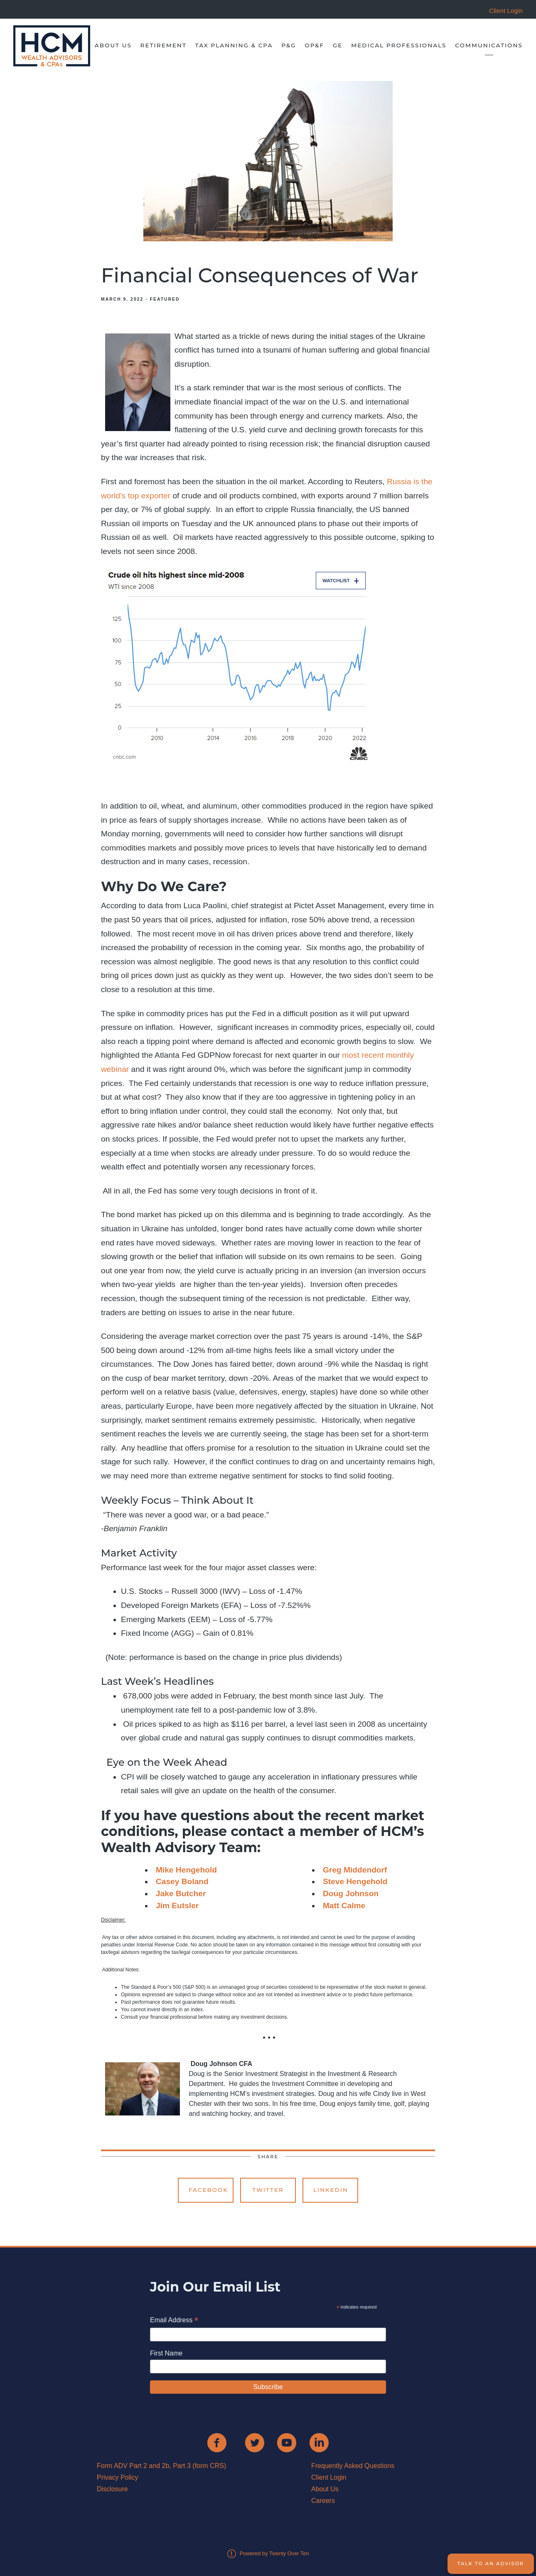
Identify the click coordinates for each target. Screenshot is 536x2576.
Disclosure (112, 2489)
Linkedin (330, 2189)
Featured (165, 299)
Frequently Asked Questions (352, 2465)
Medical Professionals (398, 45)
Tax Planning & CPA (234, 45)
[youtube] (287, 2443)
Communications (489, 45)
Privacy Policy (117, 2477)
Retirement (163, 45)
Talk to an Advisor (490, 2563)
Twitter (268, 2189)
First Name (166, 2353)
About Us (113, 45)
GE (338, 45)
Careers (323, 2500)
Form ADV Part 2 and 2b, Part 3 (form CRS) (161, 2465)
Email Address (174, 2320)
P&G (288, 45)
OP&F (314, 45)
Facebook (208, 2189)
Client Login (329, 2477)
